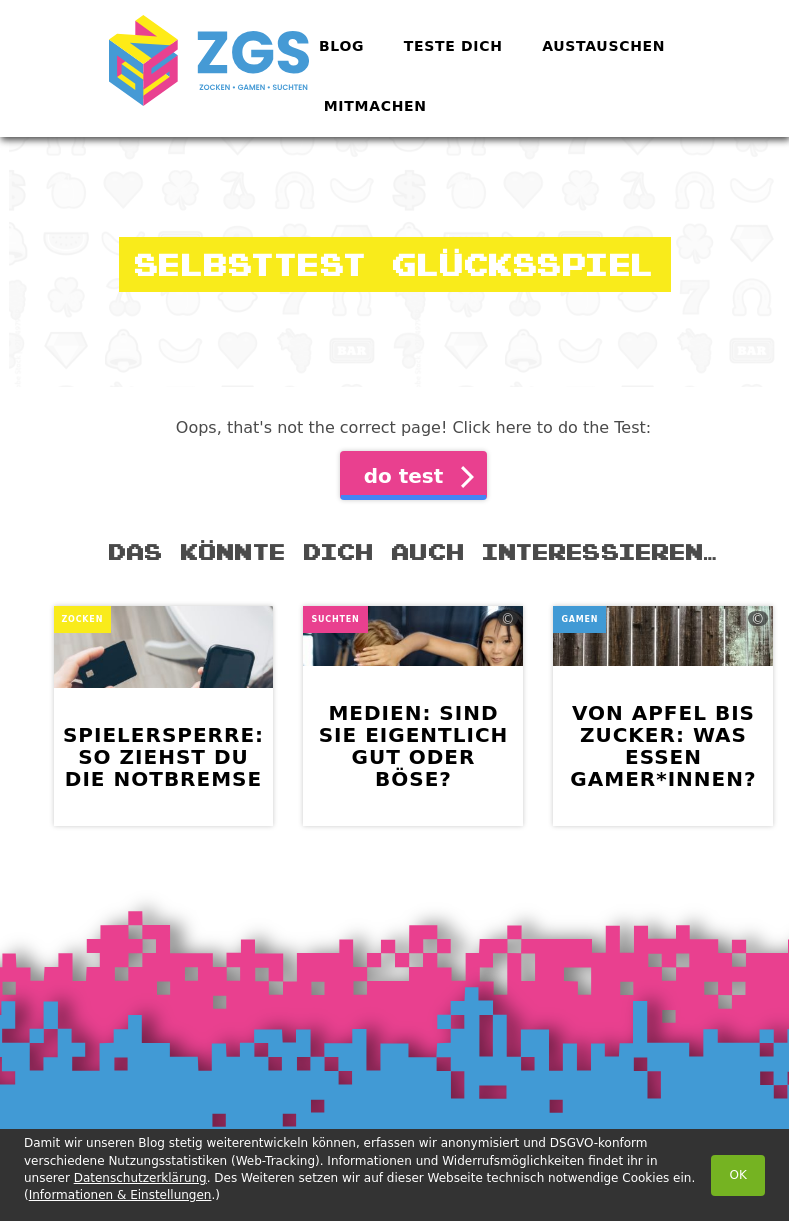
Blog (341, 46)
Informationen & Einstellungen (120, 1195)
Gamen (579, 619)
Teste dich (453, 46)
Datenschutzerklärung (140, 1178)
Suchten (335, 619)
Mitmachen (375, 106)
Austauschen (603, 46)
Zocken (83, 619)
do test (404, 476)
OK (738, 1175)
